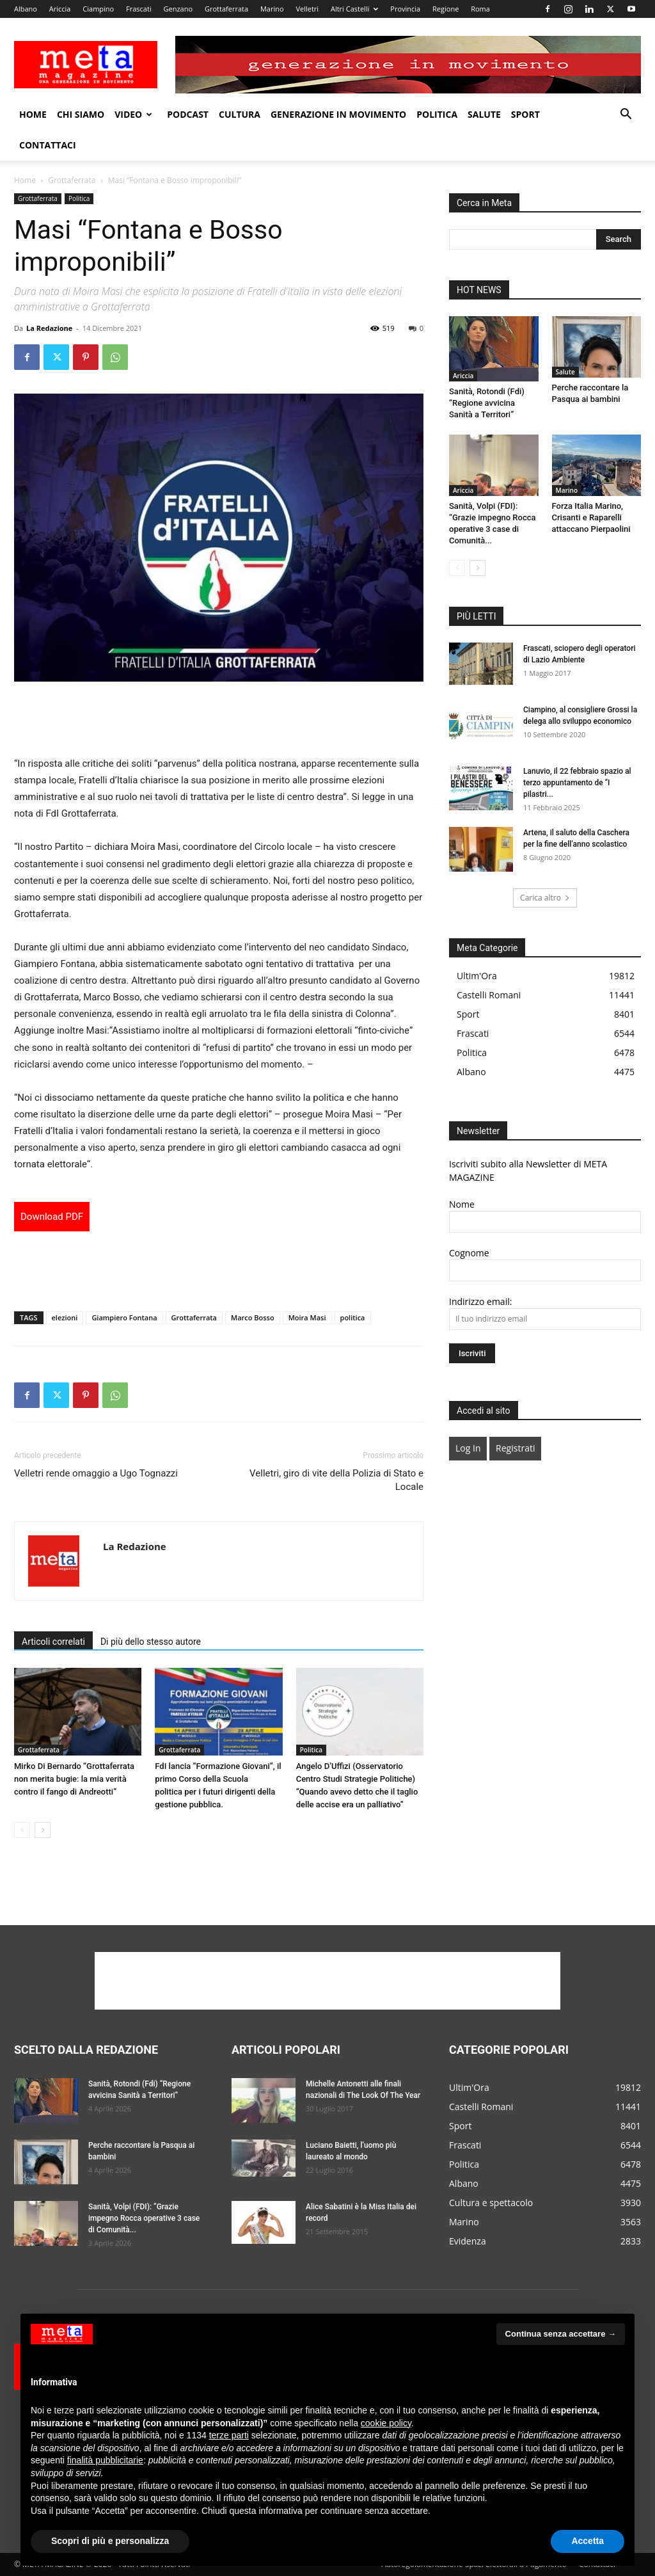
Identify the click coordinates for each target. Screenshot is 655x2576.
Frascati (139, 8)
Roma (480, 8)
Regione (445, 8)
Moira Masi (307, 1317)
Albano (25, 8)
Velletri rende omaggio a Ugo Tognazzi (96, 1473)
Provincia (405, 8)
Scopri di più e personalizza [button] (110, 2541)
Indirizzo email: (480, 1301)
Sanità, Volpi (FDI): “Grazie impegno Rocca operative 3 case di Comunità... (144, 2218)
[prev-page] (22, 1830)
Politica (436, 114)
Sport (525, 114)
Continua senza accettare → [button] (560, 2334)
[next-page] (43, 1830)
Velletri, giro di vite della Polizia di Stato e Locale (336, 1480)
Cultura (239, 114)
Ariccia (60, 8)
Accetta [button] (587, 2541)
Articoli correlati (53, 1641)
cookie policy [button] (386, 2423)
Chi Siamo (80, 114)
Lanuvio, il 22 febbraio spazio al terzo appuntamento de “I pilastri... (577, 783)
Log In (467, 1448)
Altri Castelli (355, 8)
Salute (484, 114)
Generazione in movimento (338, 114)
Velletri (307, 8)
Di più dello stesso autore (150, 1641)
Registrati (515, 1448)
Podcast (188, 114)
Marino (272, 8)
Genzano (178, 8)
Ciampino (98, 8)
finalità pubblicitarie (105, 2460)
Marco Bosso (252, 1317)
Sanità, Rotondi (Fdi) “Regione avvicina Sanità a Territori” (487, 403)
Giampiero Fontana (124, 1317)
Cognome (469, 1253)
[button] (625, 115)
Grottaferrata (226, 8)
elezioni (65, 1317)
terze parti (229, 2435)
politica (352, 1317)
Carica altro (545, 897)
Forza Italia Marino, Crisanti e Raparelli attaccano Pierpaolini (591, 517)
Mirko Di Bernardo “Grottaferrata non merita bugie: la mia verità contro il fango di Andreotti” (74, 1778)
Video (133, 114)
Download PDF (51, 1216)
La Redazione (49, 328)
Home (33, 114)
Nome (462, 1204)
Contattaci (47, 145)
